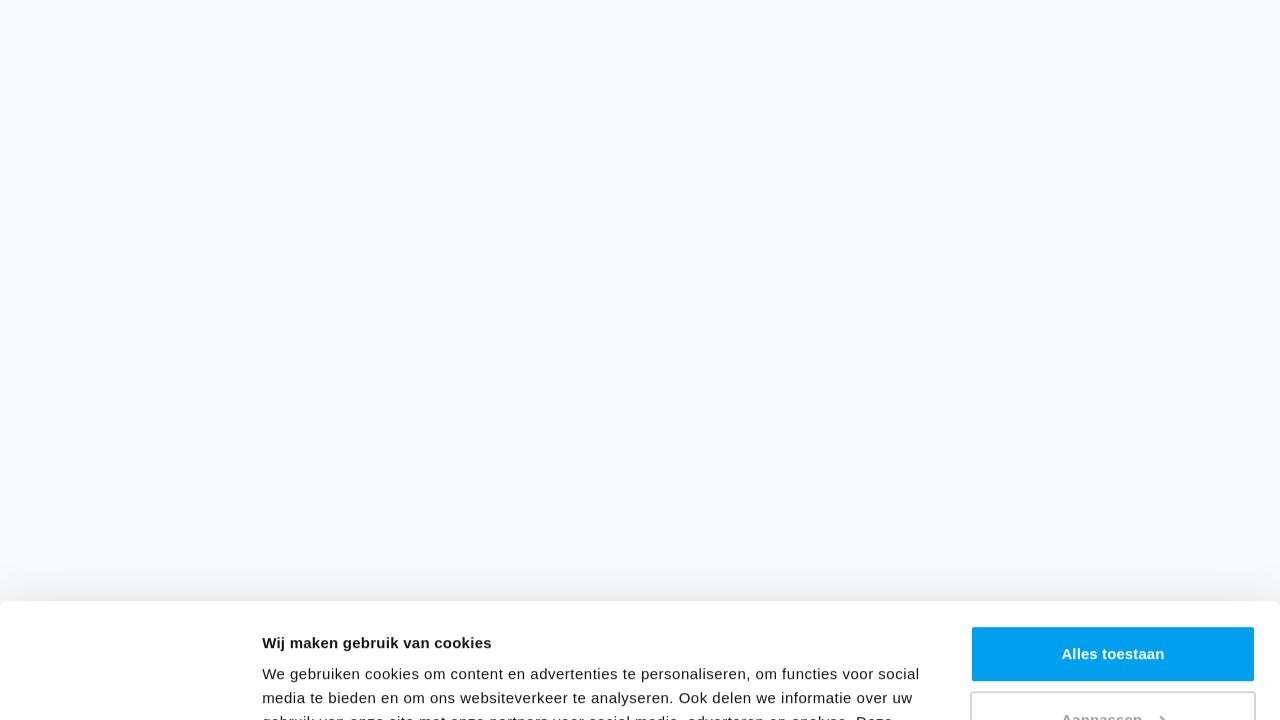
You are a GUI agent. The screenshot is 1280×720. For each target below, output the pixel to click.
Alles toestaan (1112, 539)
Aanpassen (1113, 604)
